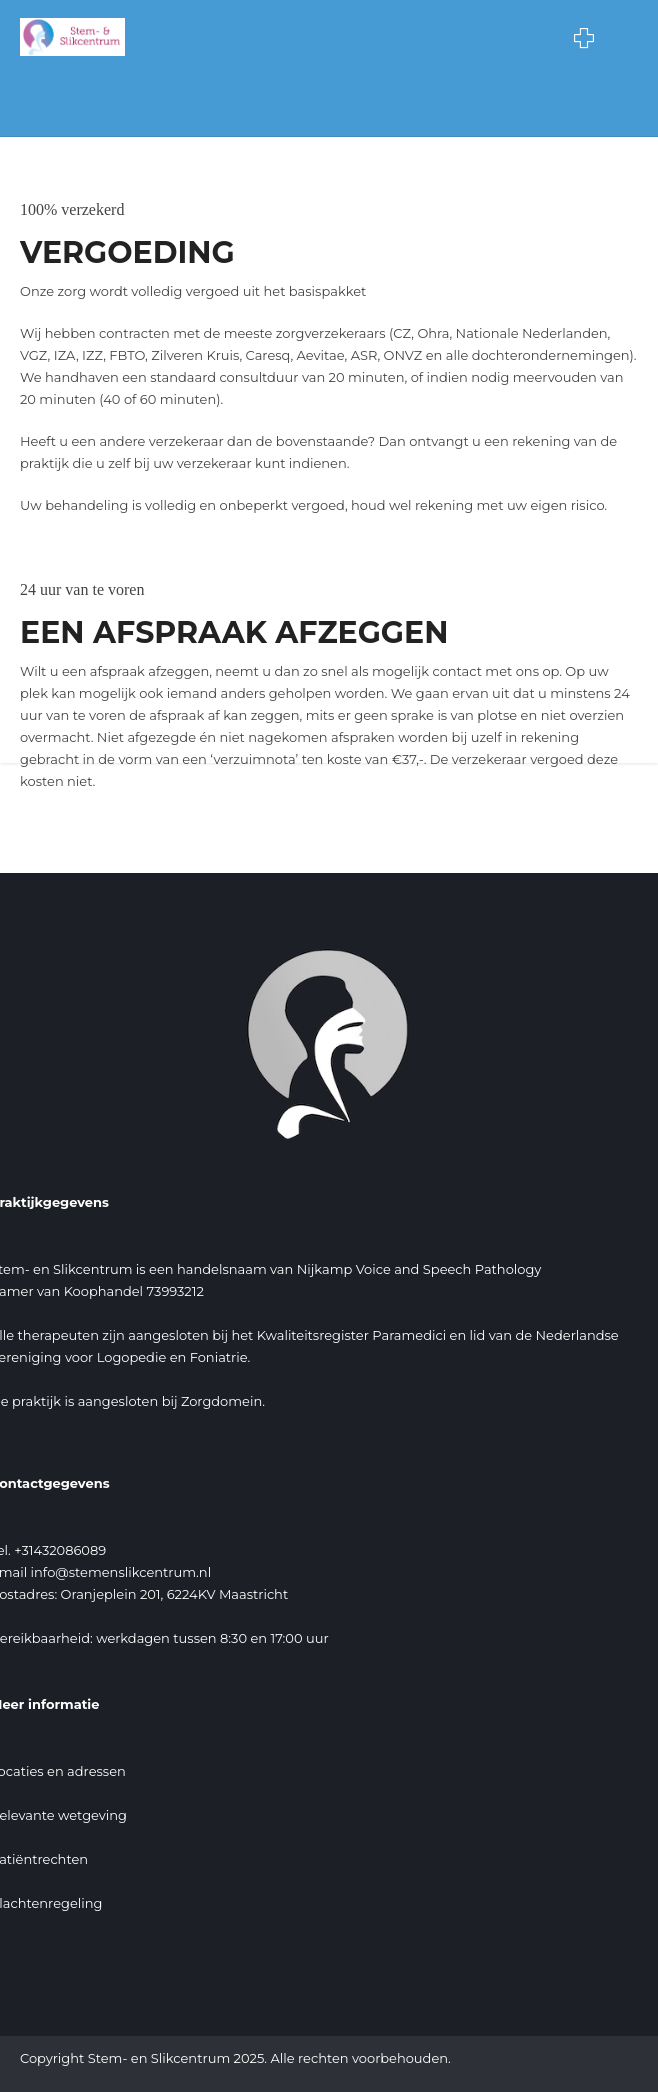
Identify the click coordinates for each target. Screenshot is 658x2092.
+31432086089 (60, 1550)
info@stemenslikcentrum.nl (121, 1572)
